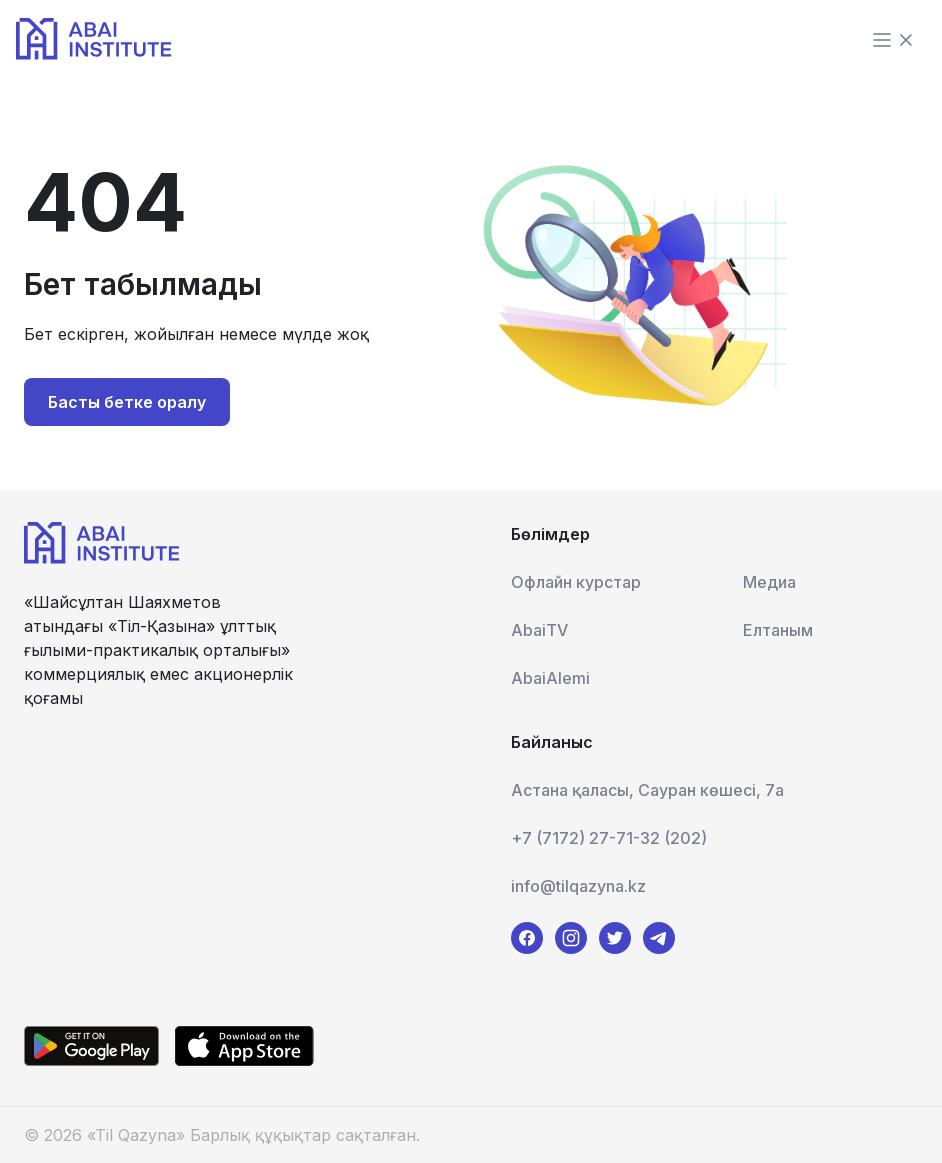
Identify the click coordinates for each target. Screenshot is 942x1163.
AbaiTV (539, 630)
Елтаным (778, 630)
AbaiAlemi (550, 678)
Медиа (769, 582)
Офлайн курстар (576, 582)
